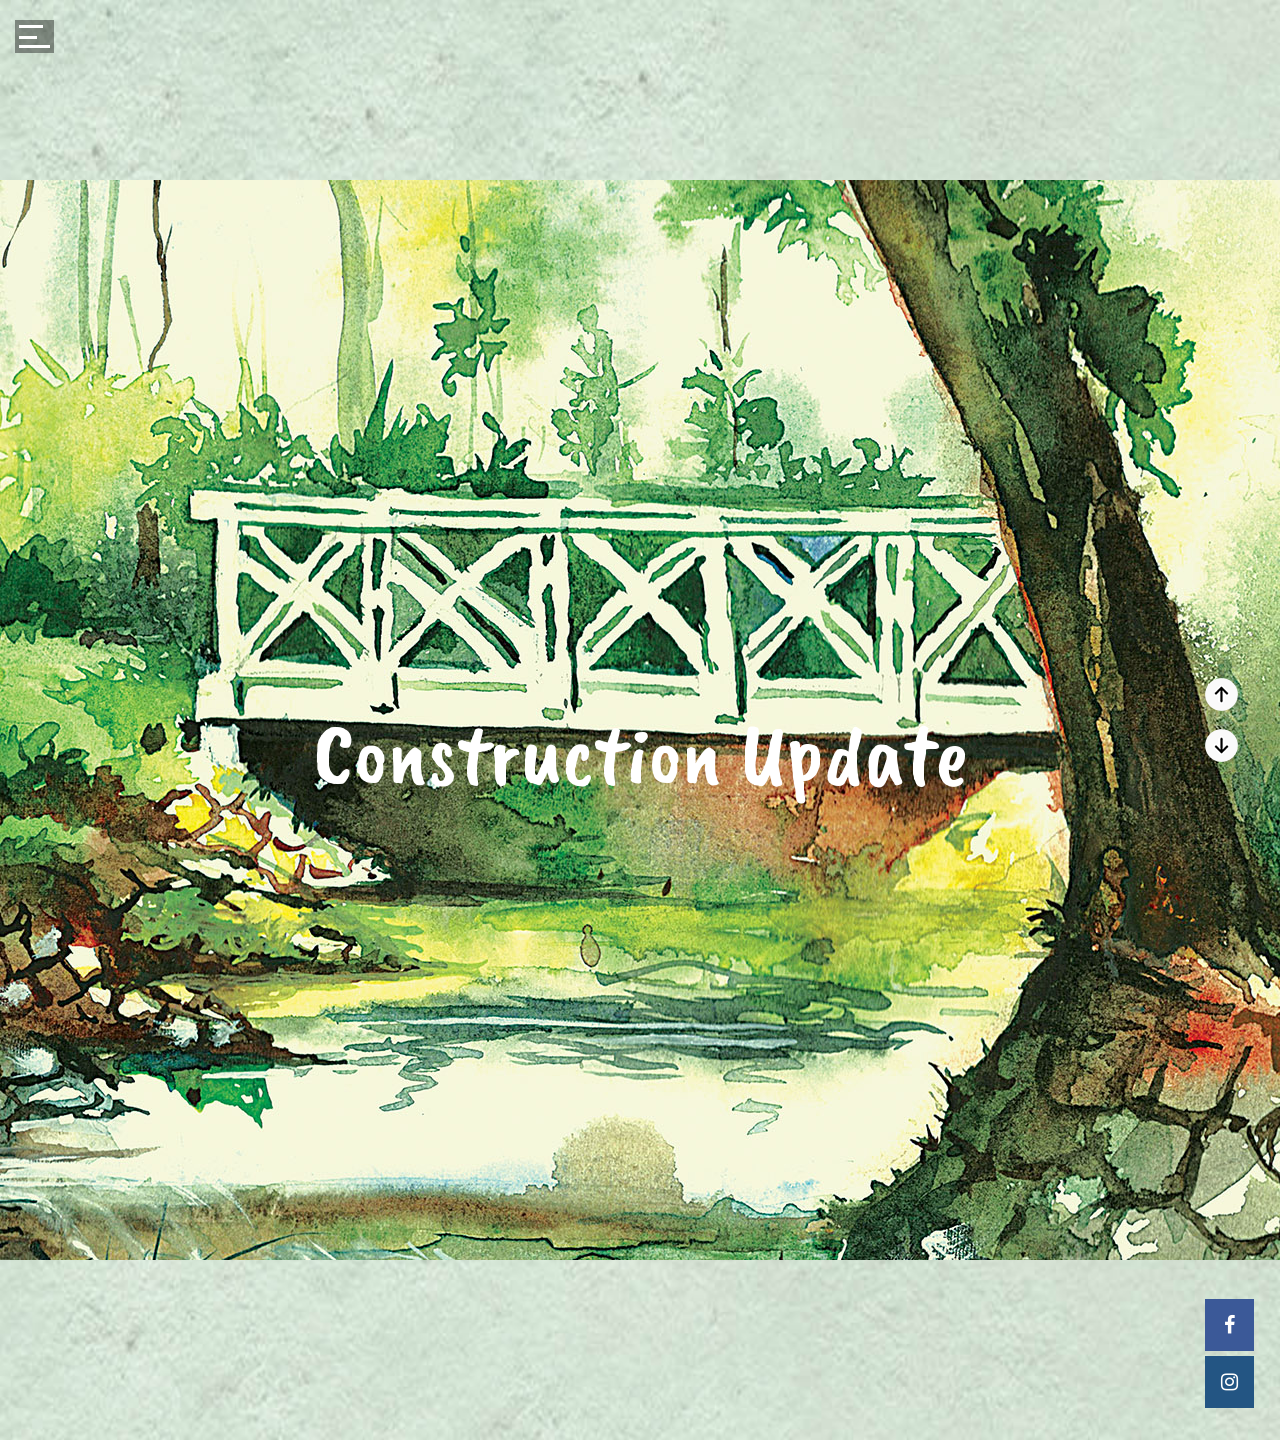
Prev (1222, 745)
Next (1222, 695)
